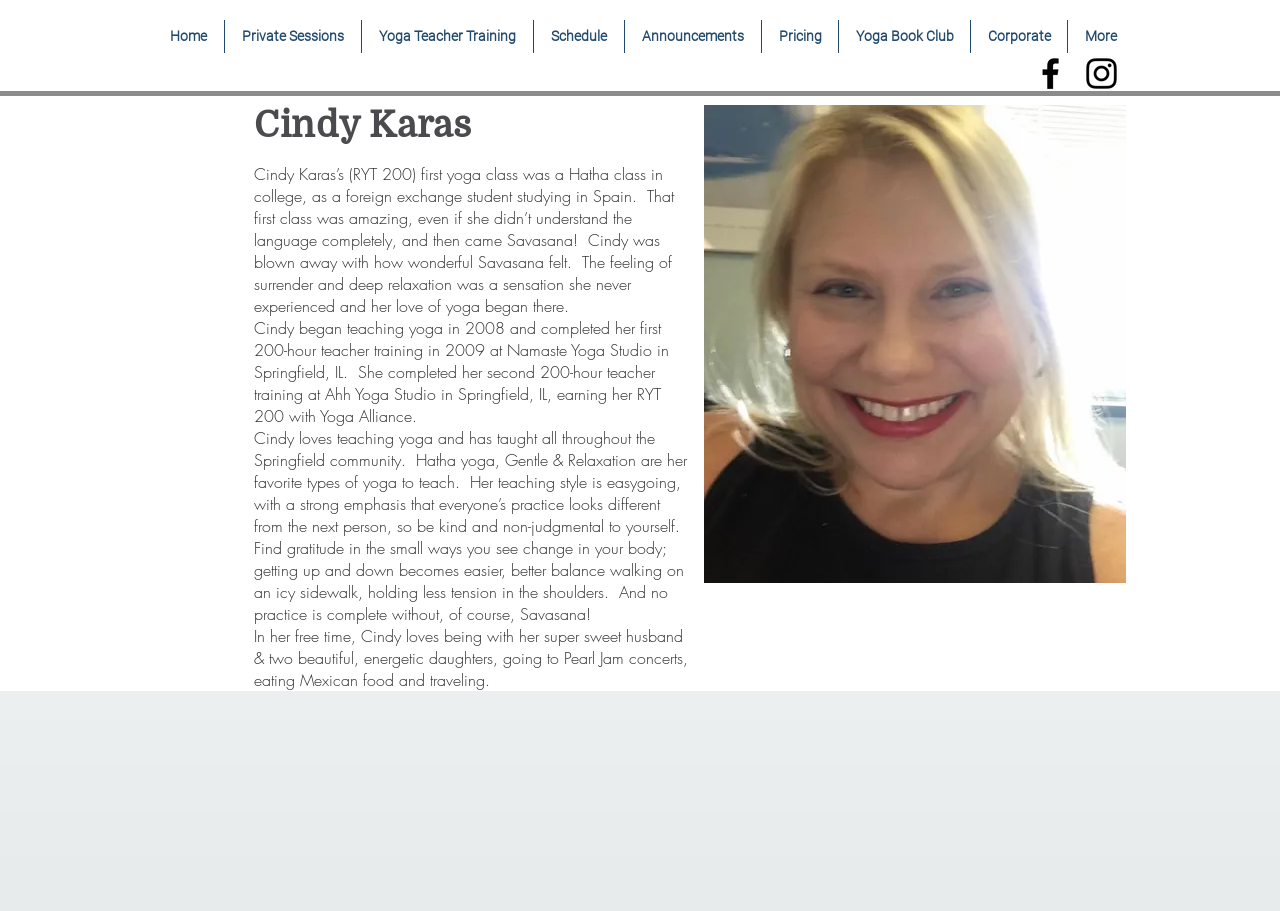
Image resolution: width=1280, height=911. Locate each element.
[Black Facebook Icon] (1050, 73)
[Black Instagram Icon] (1101, 73)
